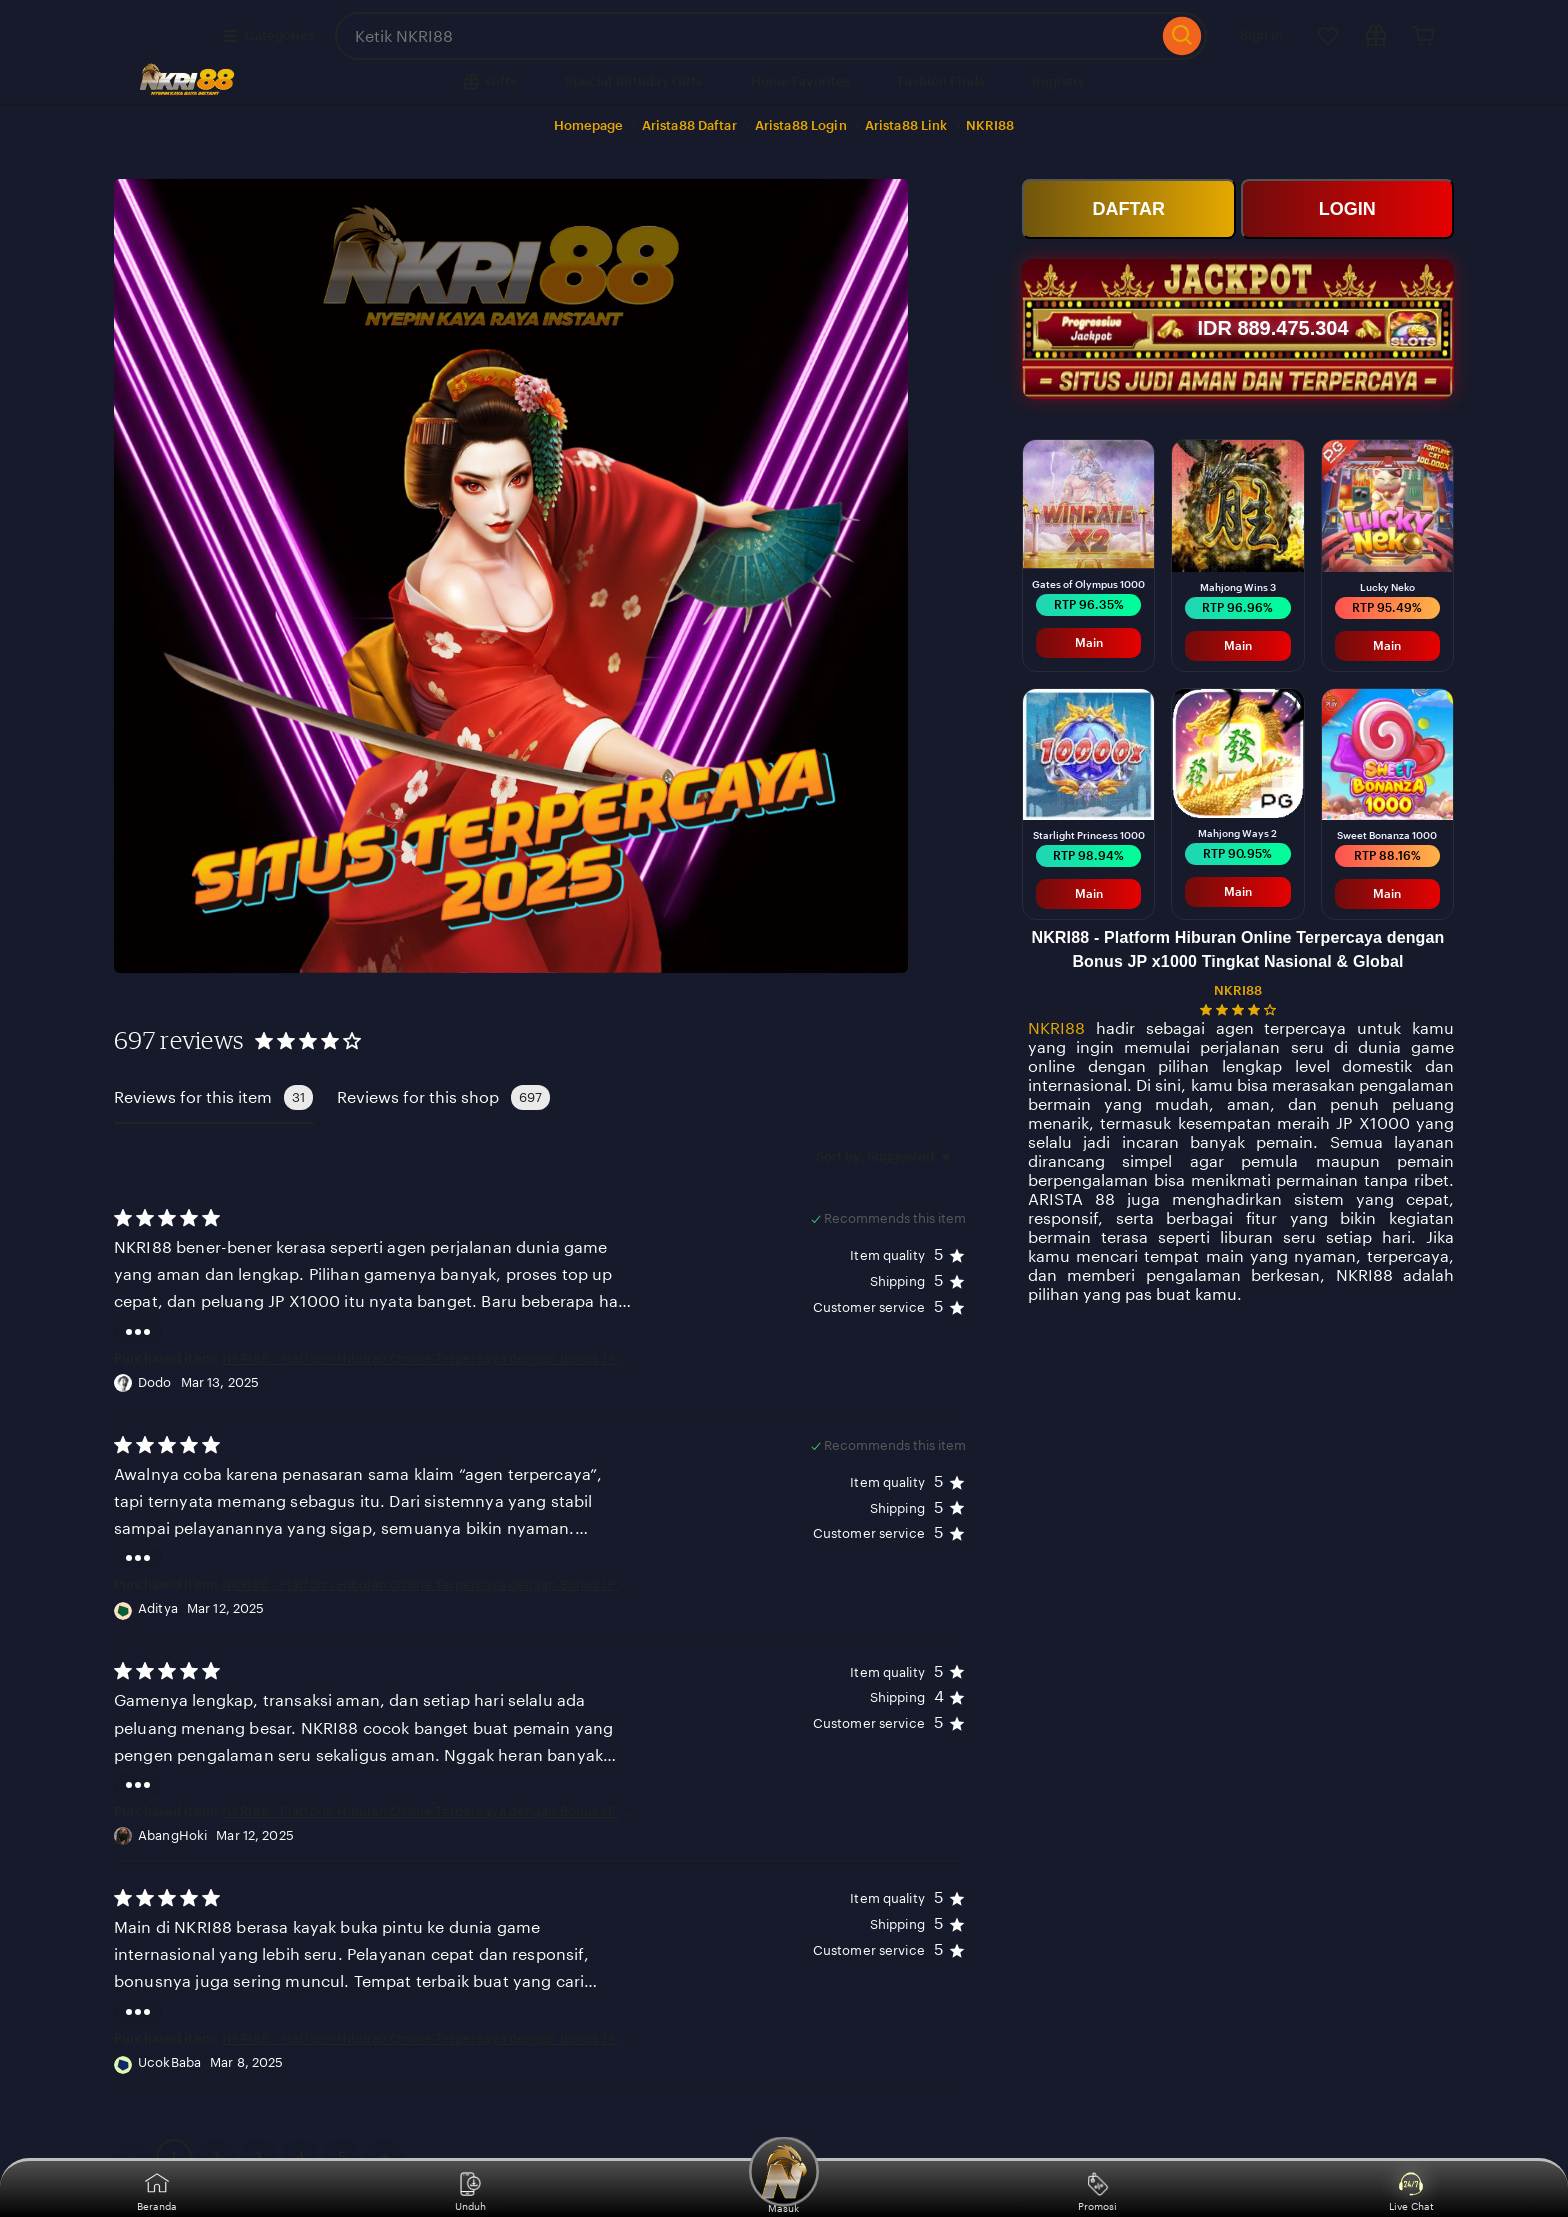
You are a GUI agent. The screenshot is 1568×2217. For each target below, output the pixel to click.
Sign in (1261, 35)
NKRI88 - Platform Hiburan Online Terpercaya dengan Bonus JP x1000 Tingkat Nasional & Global (428, 1358)
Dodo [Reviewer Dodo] (155, 1382)
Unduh (470, 2192)
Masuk (784, 2189)
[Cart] (1424, 36)
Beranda (157, 2192)
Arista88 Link (906, 125)
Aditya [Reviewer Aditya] (158, 1608)
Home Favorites (801, 81)
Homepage (589, 125)
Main (1089, 643)
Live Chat (1411, 2192)
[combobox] (746, 36)
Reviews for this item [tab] (213, 1097)
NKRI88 (990, 125)
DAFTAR (1128, 209)
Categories (267, 36)
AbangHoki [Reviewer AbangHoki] (172, 1835)
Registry (1058, 81)
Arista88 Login (801, 125)
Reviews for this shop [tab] (443, 1097)
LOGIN (1347, 209)
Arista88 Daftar (689, 125)
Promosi (1097, 2192)
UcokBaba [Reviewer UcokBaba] (169, 2062)
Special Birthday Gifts (634, 81)
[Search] (1182, 36)
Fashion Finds (941, 81)
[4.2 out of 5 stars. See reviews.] (1241, 1009)
